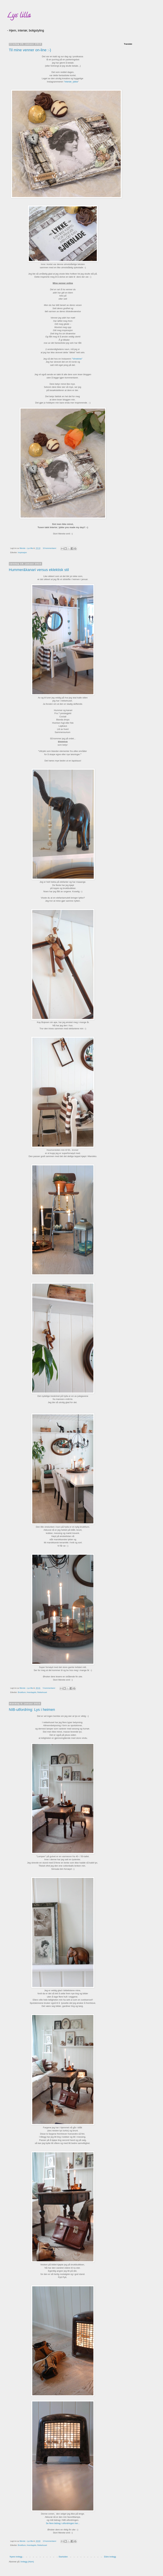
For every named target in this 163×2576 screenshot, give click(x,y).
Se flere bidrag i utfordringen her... (63, 2523)
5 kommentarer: (49, 1688)
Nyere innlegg (16, 2557)
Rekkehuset (42, 1692)
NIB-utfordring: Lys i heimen (32, 1709)
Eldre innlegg (110, 2557)
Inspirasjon (22, 552)
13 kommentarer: (50, 2541)
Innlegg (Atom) (27, 2562)
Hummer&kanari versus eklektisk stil (39, 570)
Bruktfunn (22, 1692)
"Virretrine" (77, 358)
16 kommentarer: (50, 548)
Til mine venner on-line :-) (30, 50)
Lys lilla (19, 16)
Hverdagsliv (31, 1692)
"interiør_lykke (71, 81)
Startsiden (63, 2557)
